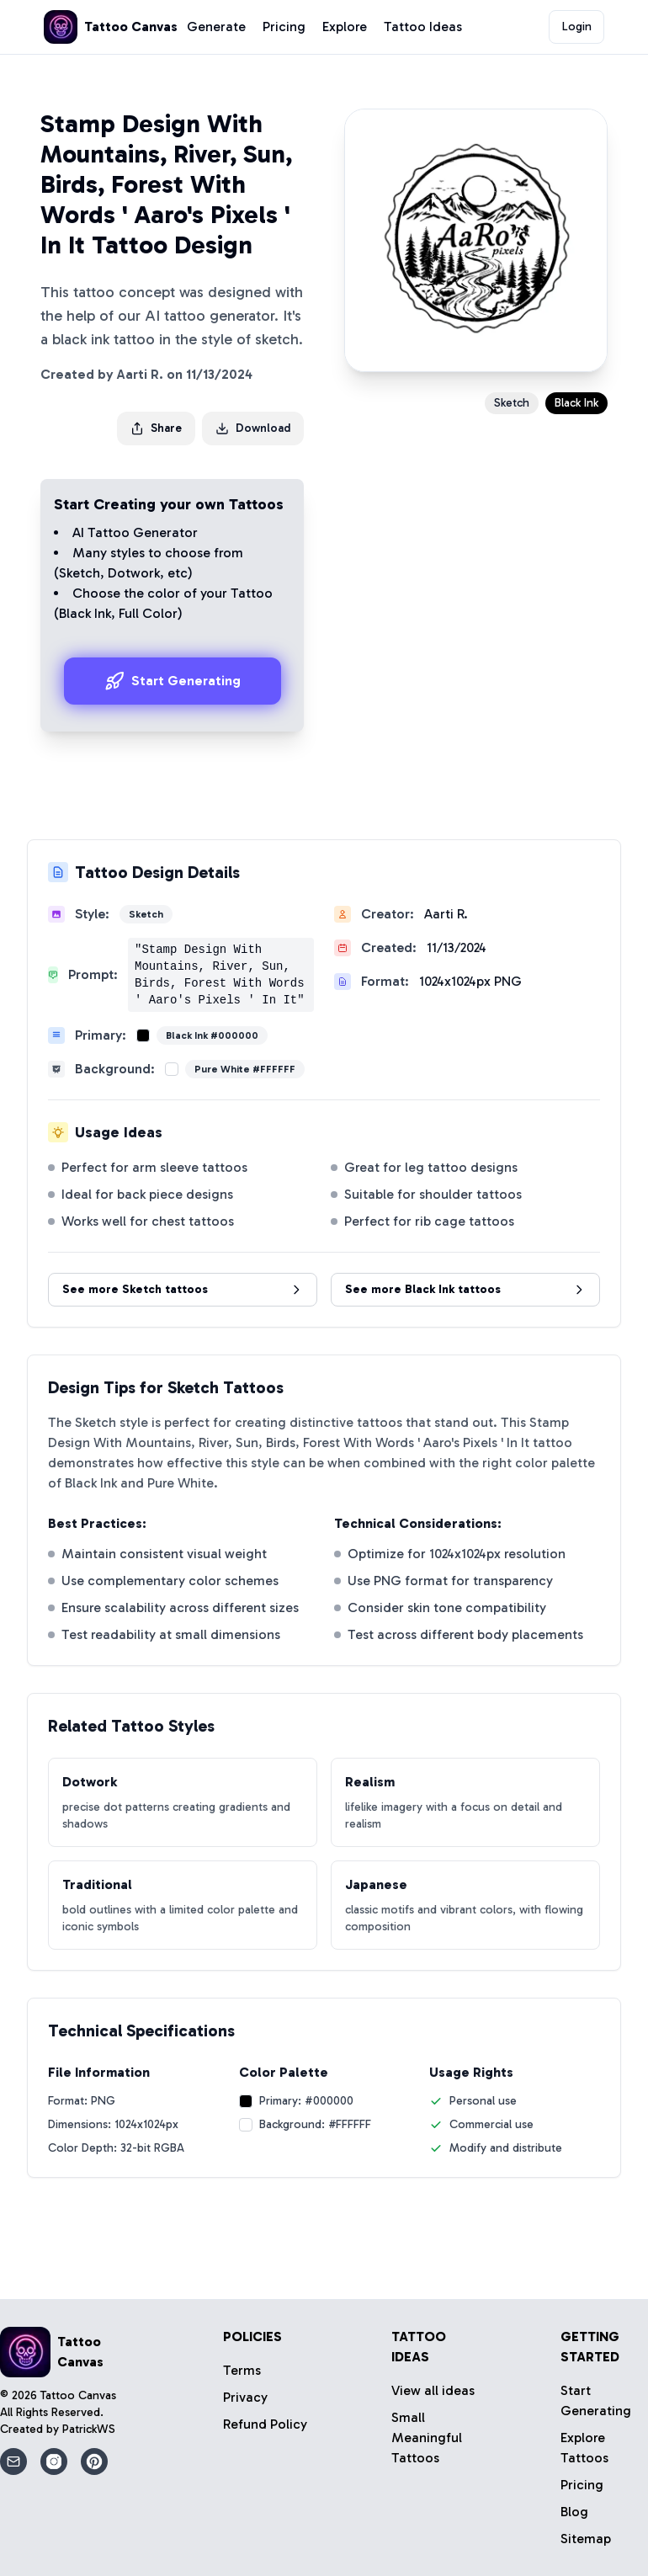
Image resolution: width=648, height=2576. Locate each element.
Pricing (284, 27)
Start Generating (172, 681)
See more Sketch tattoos (182, 1289)
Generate (216, 27)
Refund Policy (265, 2424)
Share (156, 428)
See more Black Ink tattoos (465, 1289)
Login (577, 26)
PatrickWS (88, 2429)
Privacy (245, 2397)
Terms (242, 2370)
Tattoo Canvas (78, 2395)
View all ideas (433, 2390)
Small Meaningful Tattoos (426, 2437)
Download (252, 428)
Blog (574, 2512)
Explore (344, 27)
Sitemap (585, 2539)
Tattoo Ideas (423, 27)
